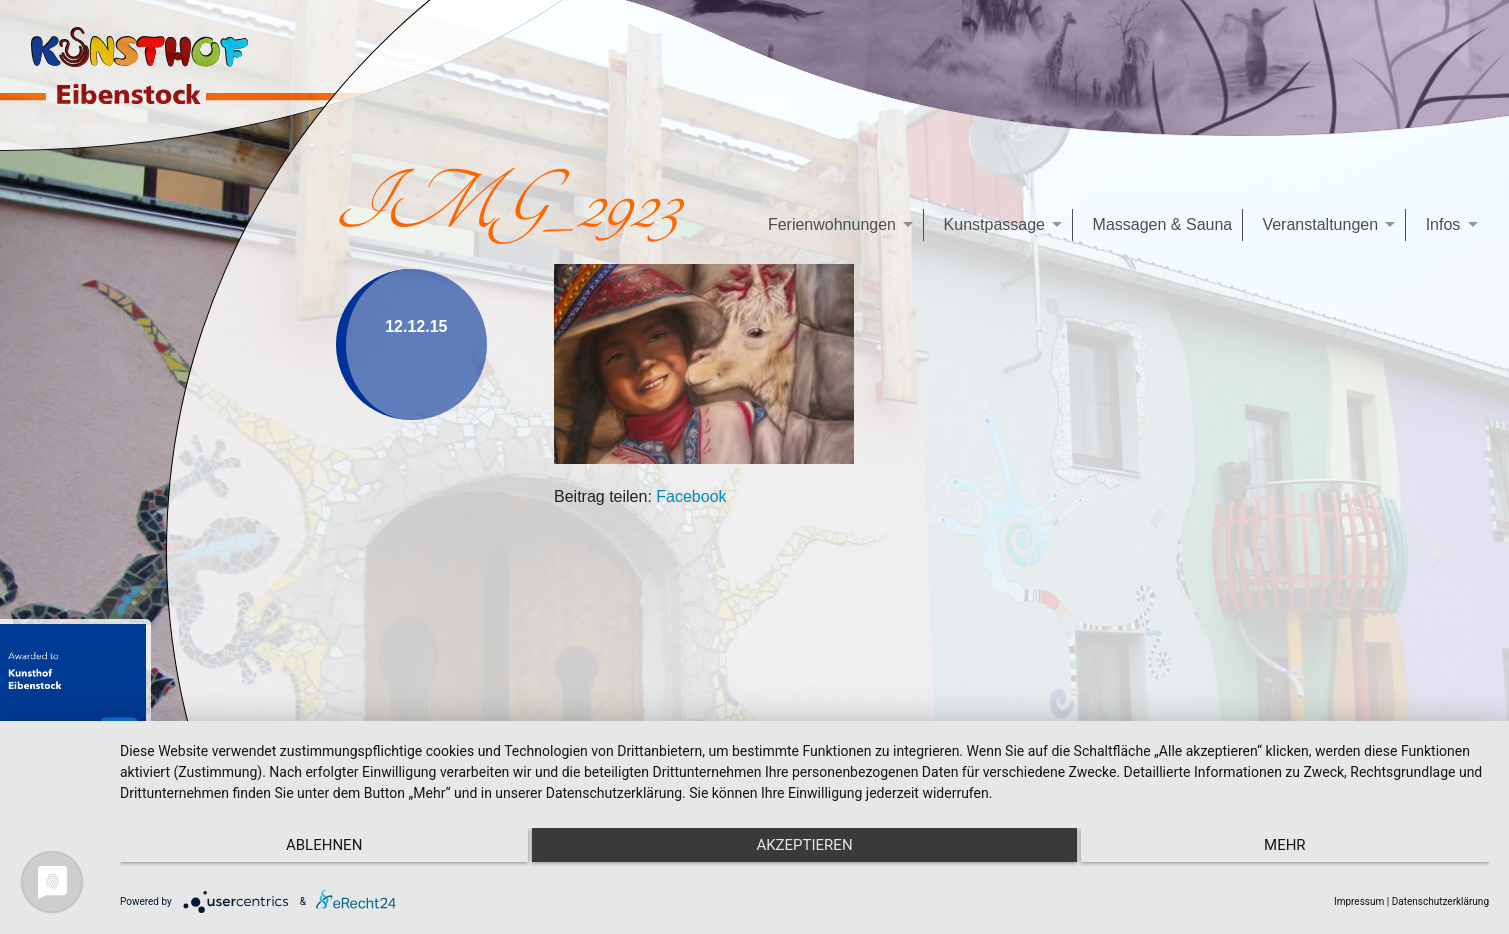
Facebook (691, 496)
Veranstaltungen (1320, 224)
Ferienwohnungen (832, 224)
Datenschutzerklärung (1440, 901)
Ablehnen (324, 845)
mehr (1285, 845)
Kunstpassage (994, 224)
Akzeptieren (804, 845)
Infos (1443, 224)
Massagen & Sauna (1163, 224)
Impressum (1359, 901)
